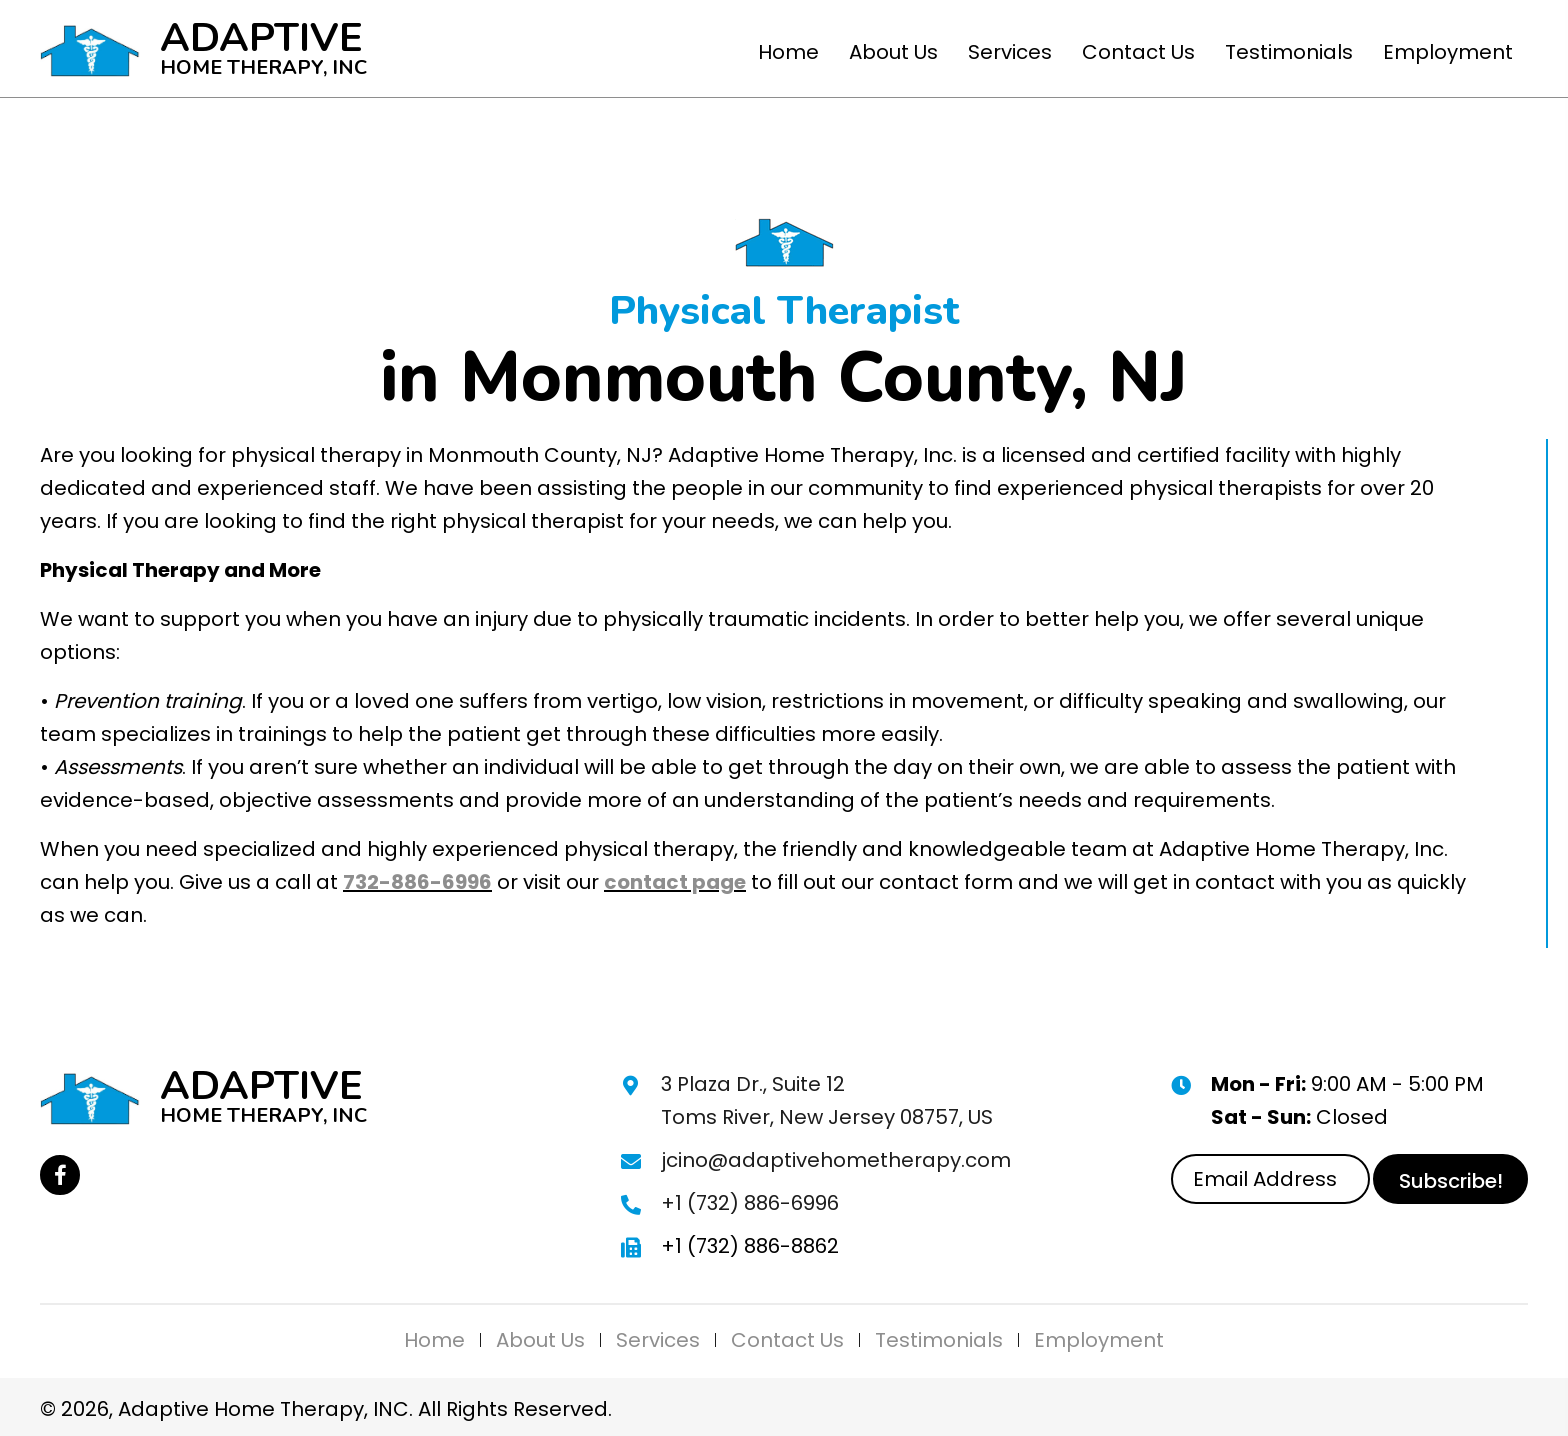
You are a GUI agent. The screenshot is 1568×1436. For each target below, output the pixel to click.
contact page (675, 882)
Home (434, 1340)
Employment (1099, 1340)
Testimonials (939, 1340)
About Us (540, 1340)
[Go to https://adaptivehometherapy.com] (205, 48)
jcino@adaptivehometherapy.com (836, 1160)
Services (658, 1340)
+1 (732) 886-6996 (750, 1203)
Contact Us (787, 1340)
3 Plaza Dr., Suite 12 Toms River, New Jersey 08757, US (827, 1100)
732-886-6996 (417, 882)
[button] (60, 1175)
